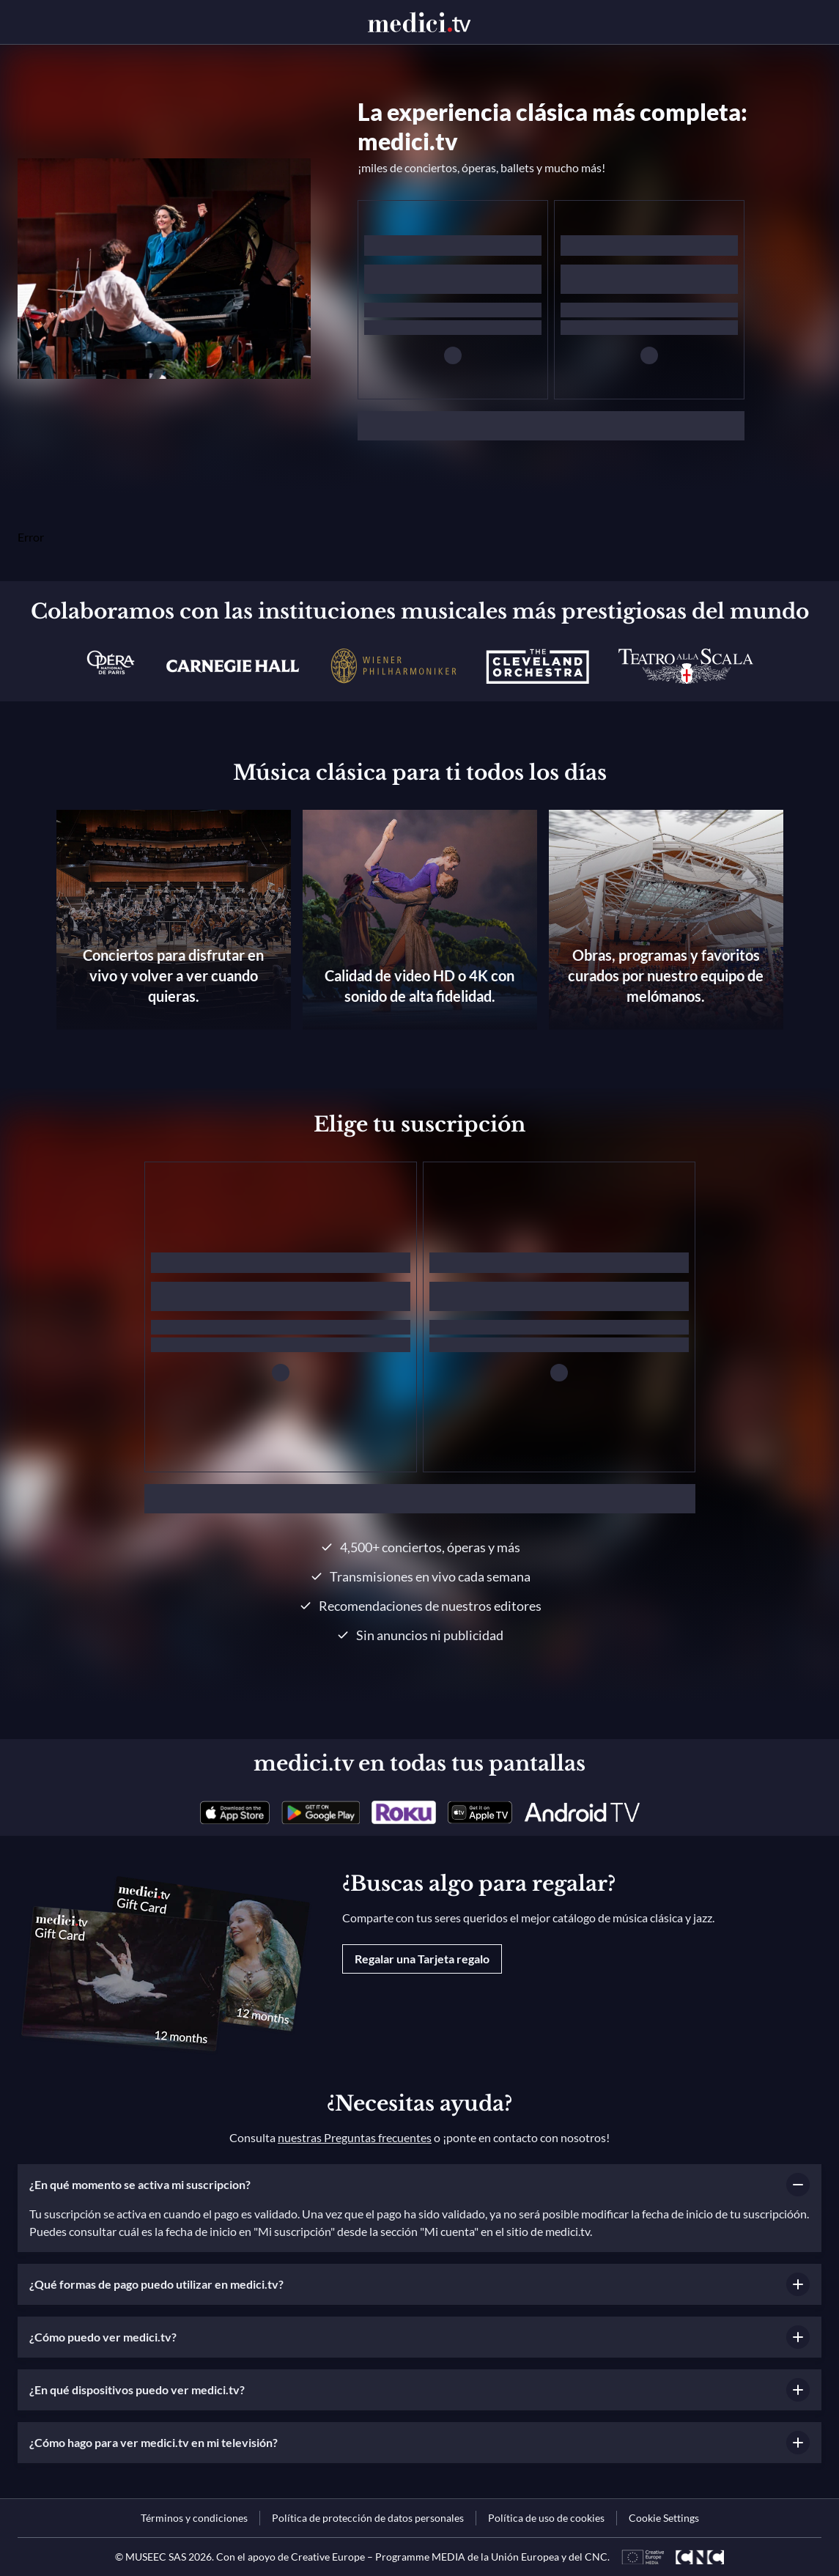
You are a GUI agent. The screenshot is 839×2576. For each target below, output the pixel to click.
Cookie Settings (664, 2518)
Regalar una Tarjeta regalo (422, 1959)
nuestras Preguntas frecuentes (355, 2137)
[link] (235, 1812)
